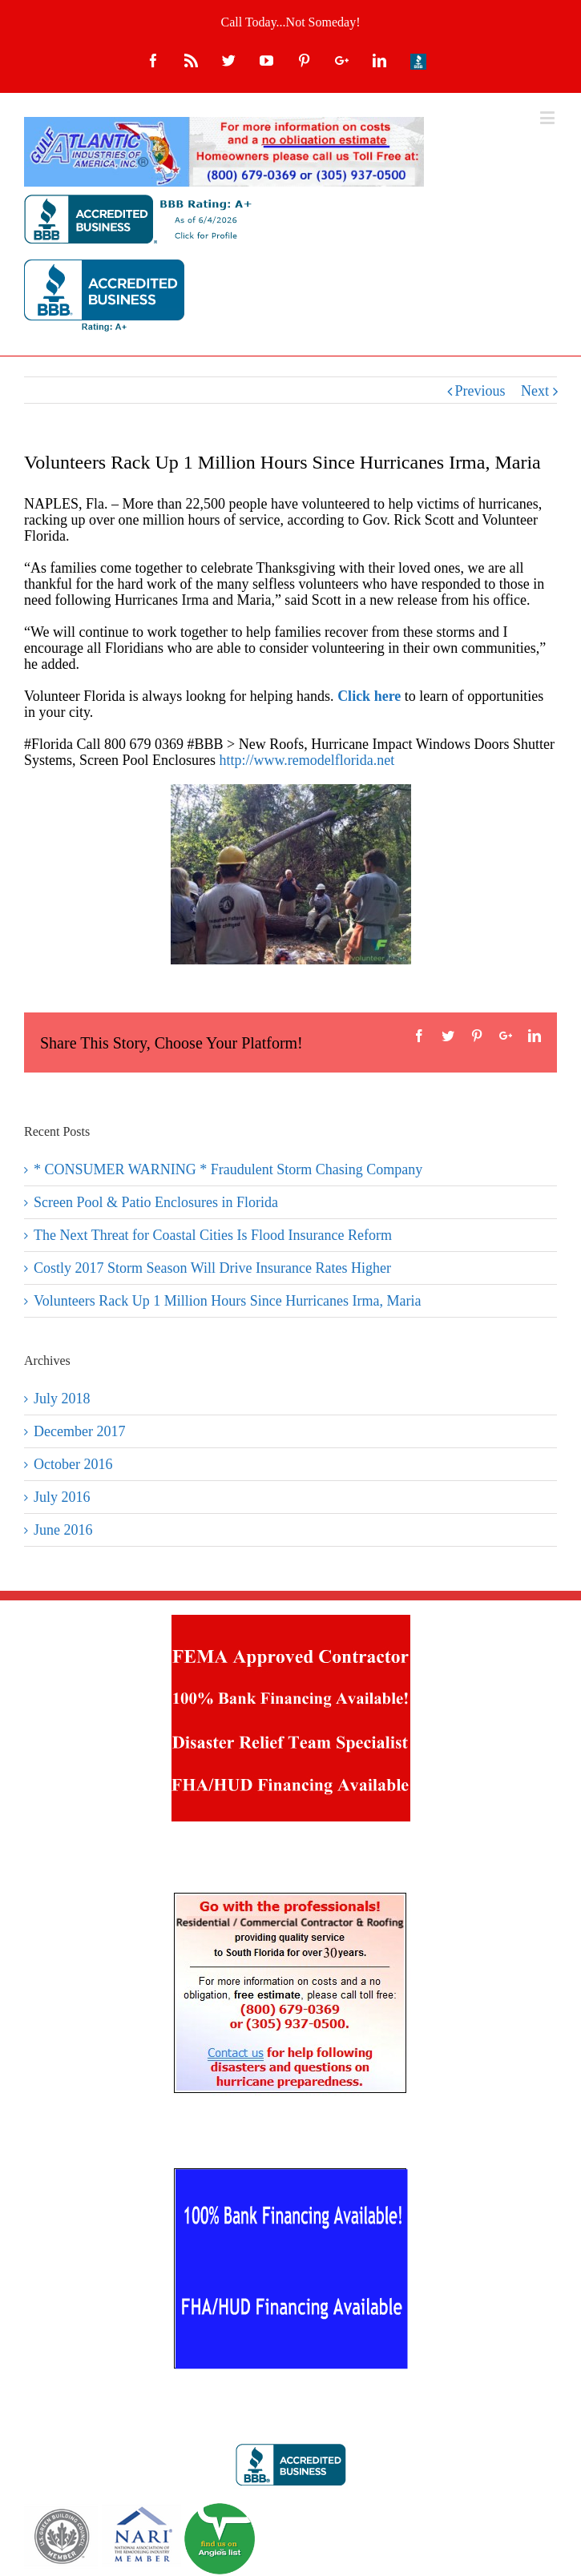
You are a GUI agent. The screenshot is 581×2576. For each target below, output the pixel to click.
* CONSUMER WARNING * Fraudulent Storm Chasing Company (228, 1169)
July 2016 (62, 1497)
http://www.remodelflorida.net (306, 760)
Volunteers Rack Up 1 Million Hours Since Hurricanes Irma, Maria (228, 1301)
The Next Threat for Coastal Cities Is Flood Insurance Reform (213, 1235)
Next (535, 391)
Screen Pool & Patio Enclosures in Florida (156, 1202)
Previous (480, 391)
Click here (369, 696)
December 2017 (79, 1431)
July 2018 (62, 1399)
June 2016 (63, 1530)
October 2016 (73, 1464)
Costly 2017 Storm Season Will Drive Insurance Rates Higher (212, 1268)
